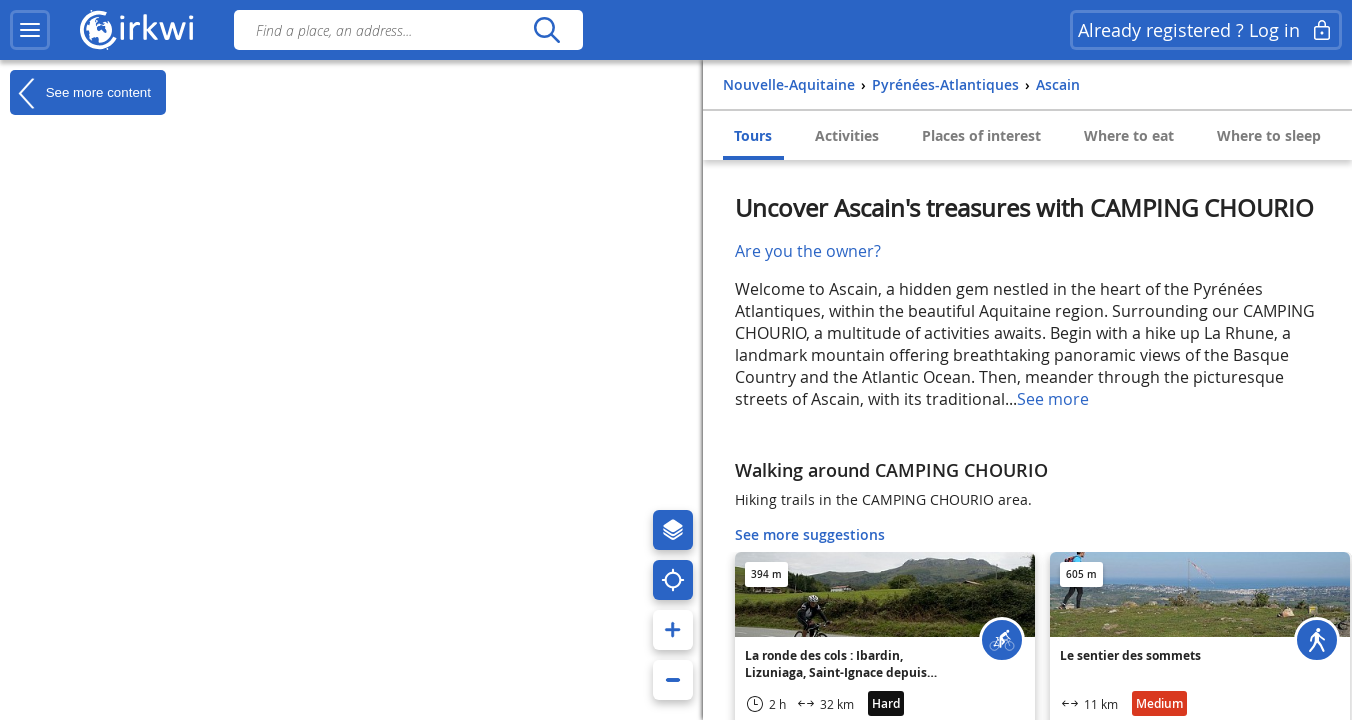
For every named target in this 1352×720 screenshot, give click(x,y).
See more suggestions (810, 534)
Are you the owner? (808, 251)
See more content (80, 93)
